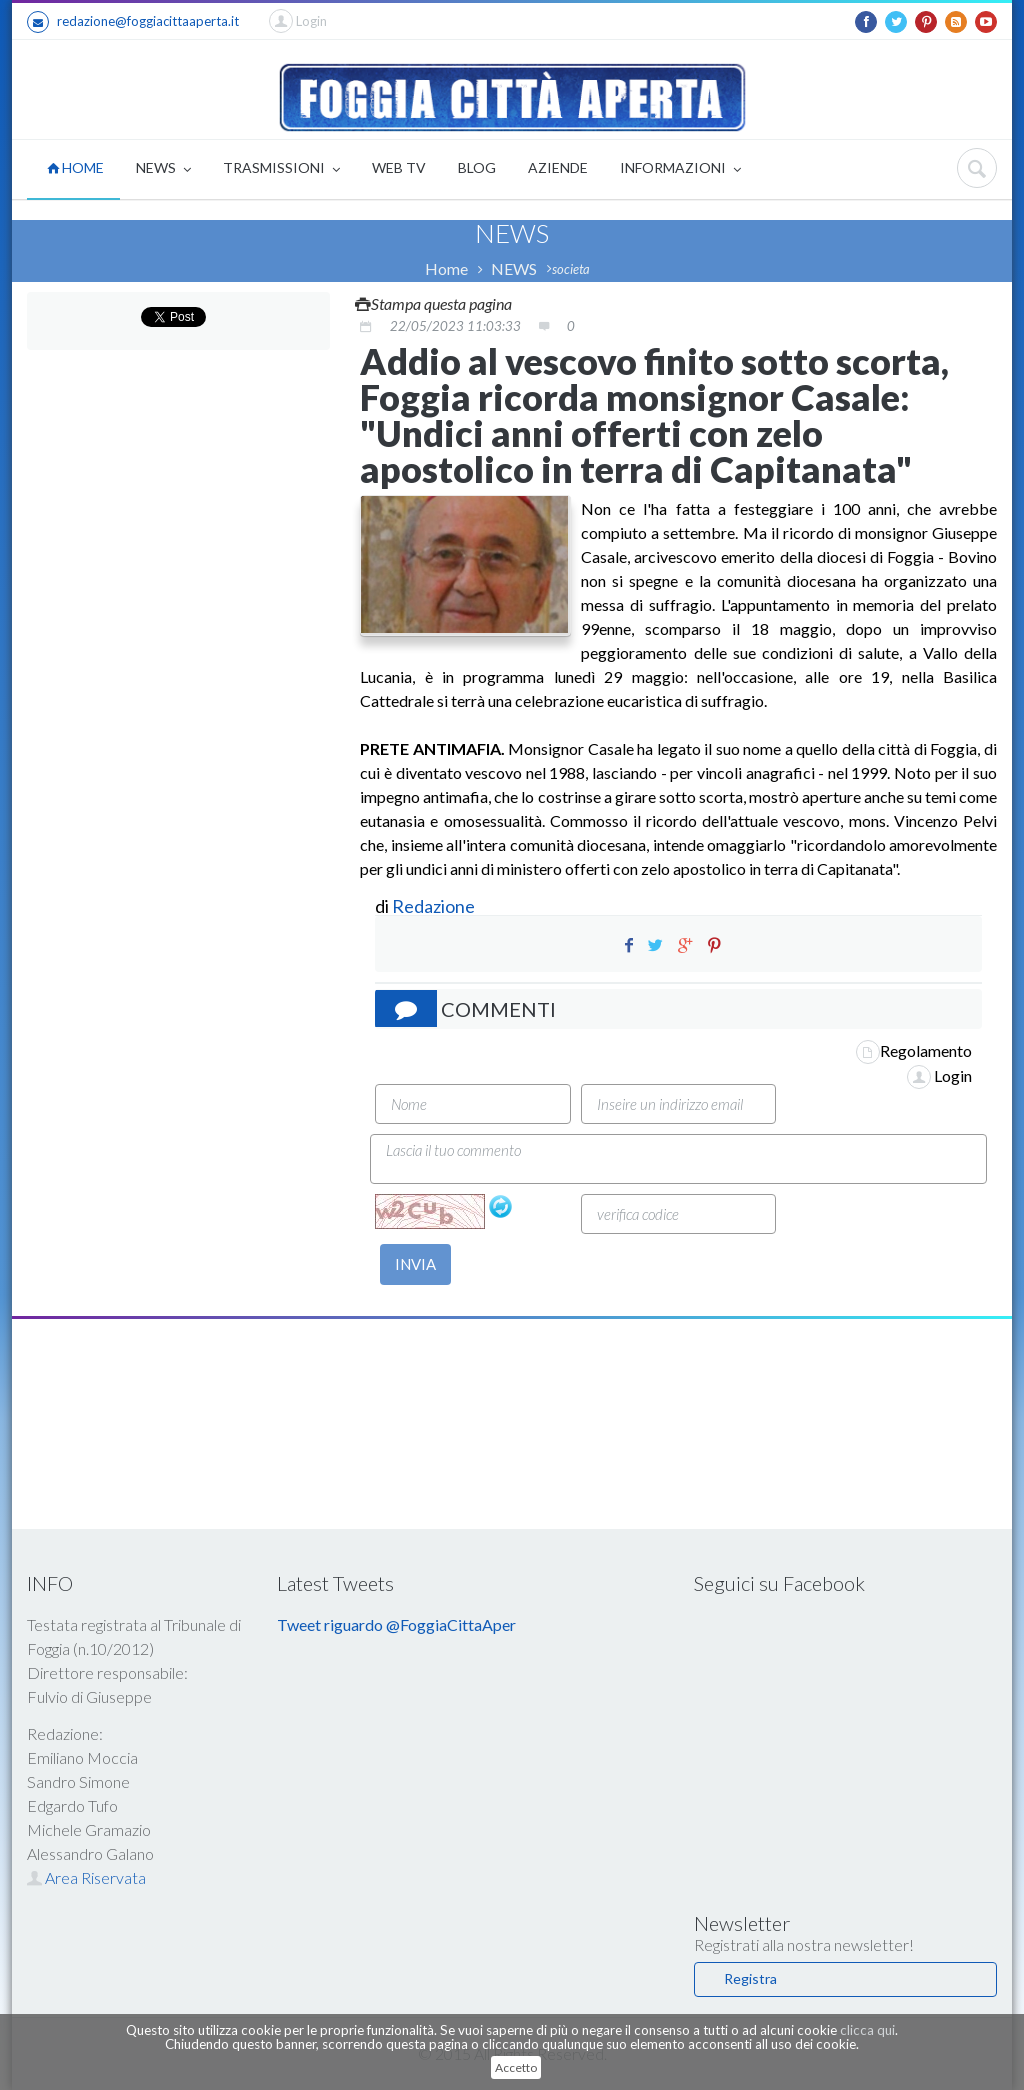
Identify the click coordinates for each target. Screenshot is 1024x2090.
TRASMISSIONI (281, 169)
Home (446, 268)
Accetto (516, 2067)
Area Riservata (86, 1877)
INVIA (415, 1264)
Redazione (435, 906)
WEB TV (399, 167)
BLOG (477, 167)
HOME (75, 167)
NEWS (163, 169)
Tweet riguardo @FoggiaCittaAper (396, 1624)
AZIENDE (558, 167)
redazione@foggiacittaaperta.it (133, 22)
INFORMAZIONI (680, 169)
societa (571, 269)
